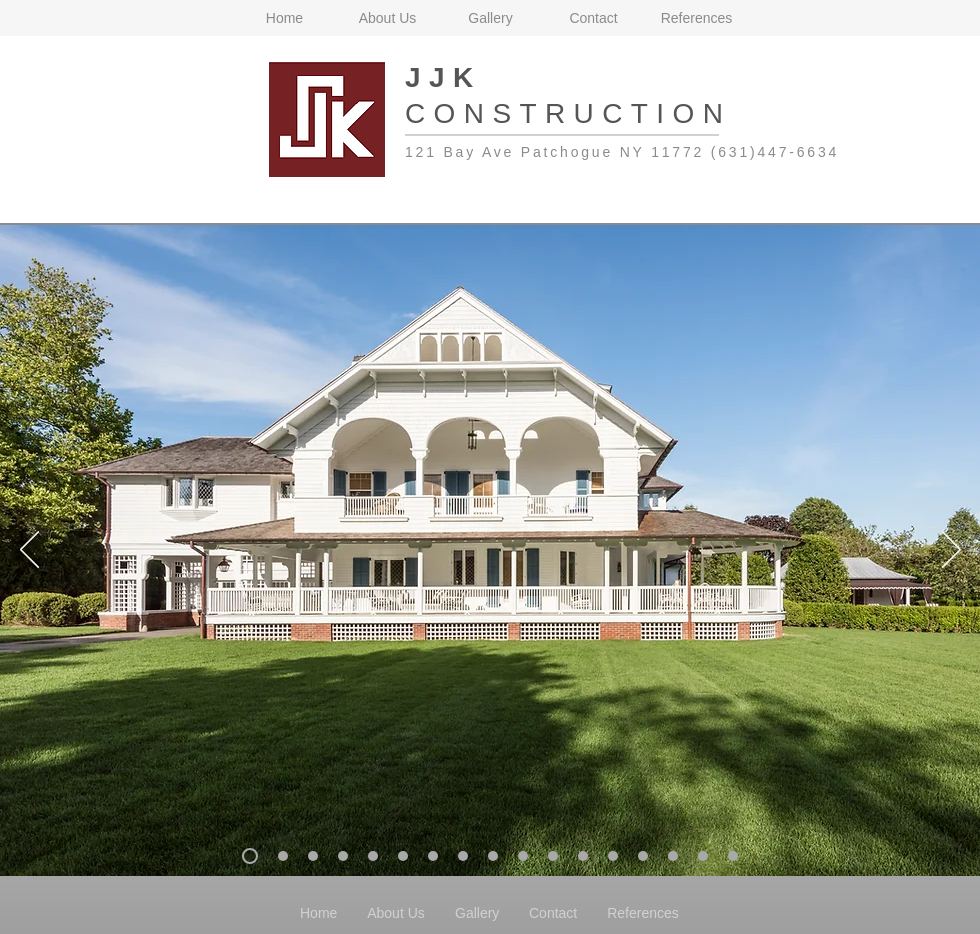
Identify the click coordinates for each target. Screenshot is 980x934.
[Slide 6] (283, 856)
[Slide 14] (403, 856)
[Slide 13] (373, 856)
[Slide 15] (433, 856)
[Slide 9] (313, 856)
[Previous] (29, 551)
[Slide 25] (733, 856)
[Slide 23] (673, 856)
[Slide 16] (463, 856)
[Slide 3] (250, 856)
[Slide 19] (553, 856)
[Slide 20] (583, 856)
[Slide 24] (703, 856)
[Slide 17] (493, 856)
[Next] (951, 551)
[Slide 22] (643, 856)
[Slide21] (613, 856)
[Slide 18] (523, 856)
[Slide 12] (343, 856)
